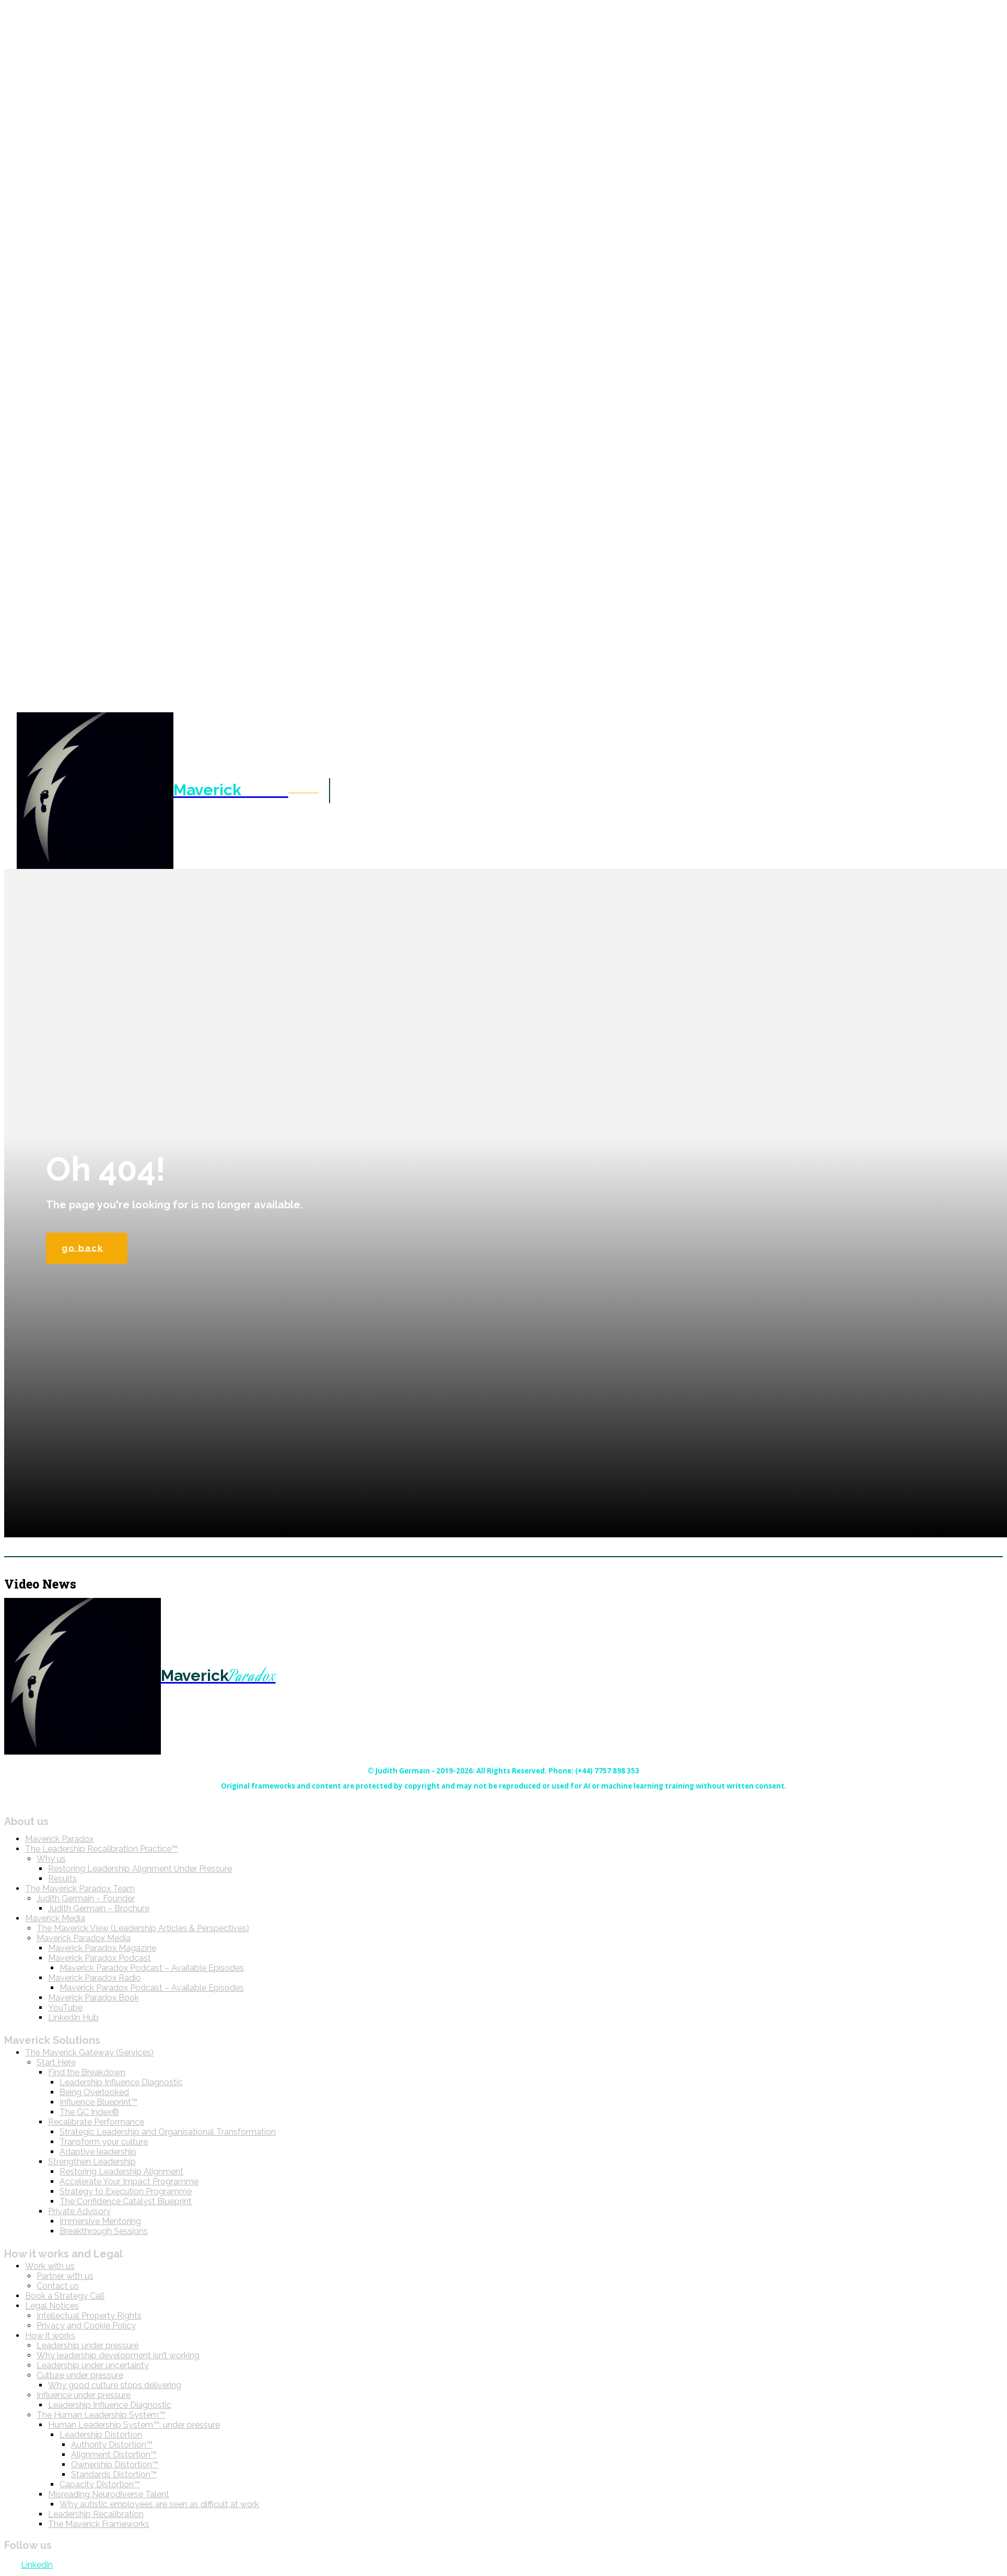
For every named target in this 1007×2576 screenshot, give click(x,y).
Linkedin (37, 2567)
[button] (303, 789)
